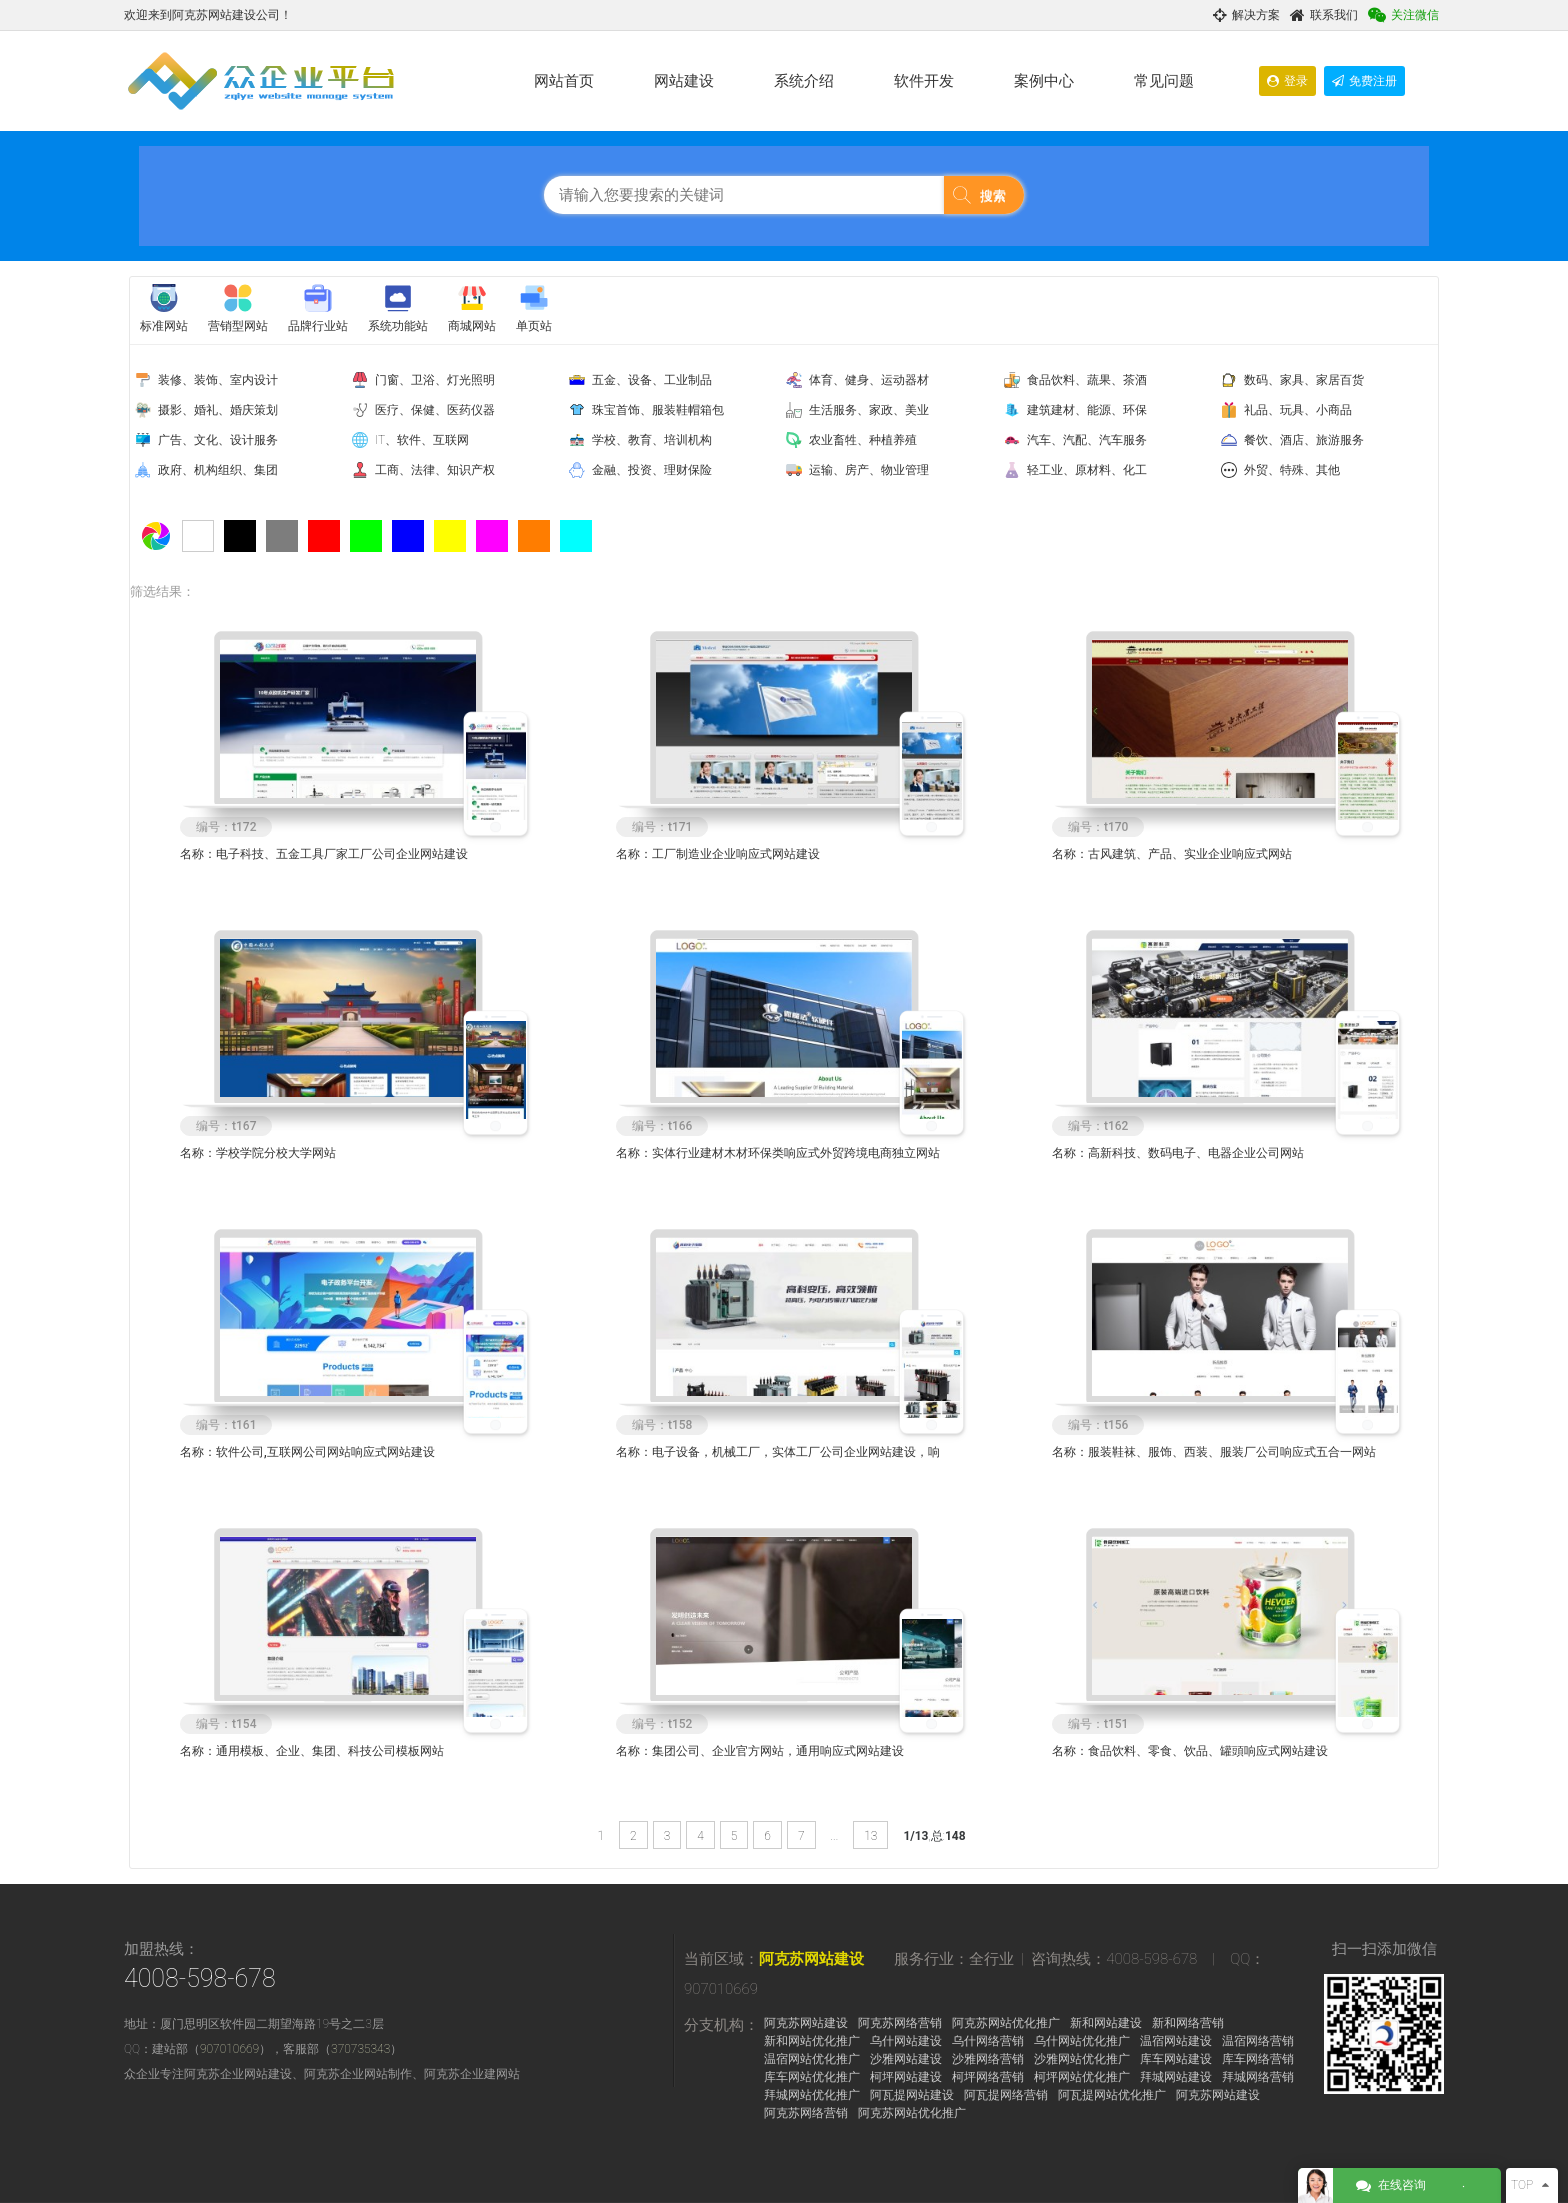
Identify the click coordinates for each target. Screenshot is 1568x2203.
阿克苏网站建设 (811, 1959)
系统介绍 (804, 81)
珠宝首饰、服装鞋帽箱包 (658, 410)
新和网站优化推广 (812, 2041)
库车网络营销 (1258, 2059)
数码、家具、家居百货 (1304, 380)
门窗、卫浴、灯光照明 (435, 380)
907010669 (229, 2049)
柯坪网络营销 (988, 2077)
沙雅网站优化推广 (1082, 2059)
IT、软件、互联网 (422, 440)
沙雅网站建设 (906, 2059)
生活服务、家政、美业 (869, 410)
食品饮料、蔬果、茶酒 (1087, 380)
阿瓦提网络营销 (1006, 2095)
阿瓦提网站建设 (912, 2095)
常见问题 (1164, 81)
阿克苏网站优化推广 (1006, 2023)
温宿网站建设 (1176, 2041)
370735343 (360, 2049)
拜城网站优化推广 (812, 2095)
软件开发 (924, 81)
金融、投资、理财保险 (652, 470)
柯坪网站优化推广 (1082, 2077)
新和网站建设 (1106, 2023)
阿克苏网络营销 (900, 2023)
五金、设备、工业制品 (652, 380)
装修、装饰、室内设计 (218, 380)
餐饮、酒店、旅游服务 (1304, 440)
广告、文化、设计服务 (218, 440)
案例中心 (1044, 81)
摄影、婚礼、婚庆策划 (218, 410)
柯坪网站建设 (906, 2077)
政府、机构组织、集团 (218, 470)
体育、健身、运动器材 (869, 380)
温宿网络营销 (1258, 2041)
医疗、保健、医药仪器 (435, 410)
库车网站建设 (1176, 2059)
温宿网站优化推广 (812, 2059)
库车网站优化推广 (812, 2077)
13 (870, 1836)
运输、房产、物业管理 (869, 470)
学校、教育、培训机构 (652, 440)
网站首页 (564, 81)
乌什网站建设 (906, 2041)
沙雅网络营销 (988, 2059)
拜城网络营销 (1258, 2077)
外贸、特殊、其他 (1292, 470)
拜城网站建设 (1176, 2077)
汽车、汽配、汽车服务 (1087, 440)
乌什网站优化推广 (1082, 2041)
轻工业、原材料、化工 (1087, 470)
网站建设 (684, 81)
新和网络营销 (1188, 2023)
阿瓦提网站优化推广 (1112, 2095)
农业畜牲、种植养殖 (863, 440)
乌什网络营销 (988, 2041)
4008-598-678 (200, 1978)
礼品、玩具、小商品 (1298, 410)
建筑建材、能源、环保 (1087, 410)
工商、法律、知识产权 (435, 470)
